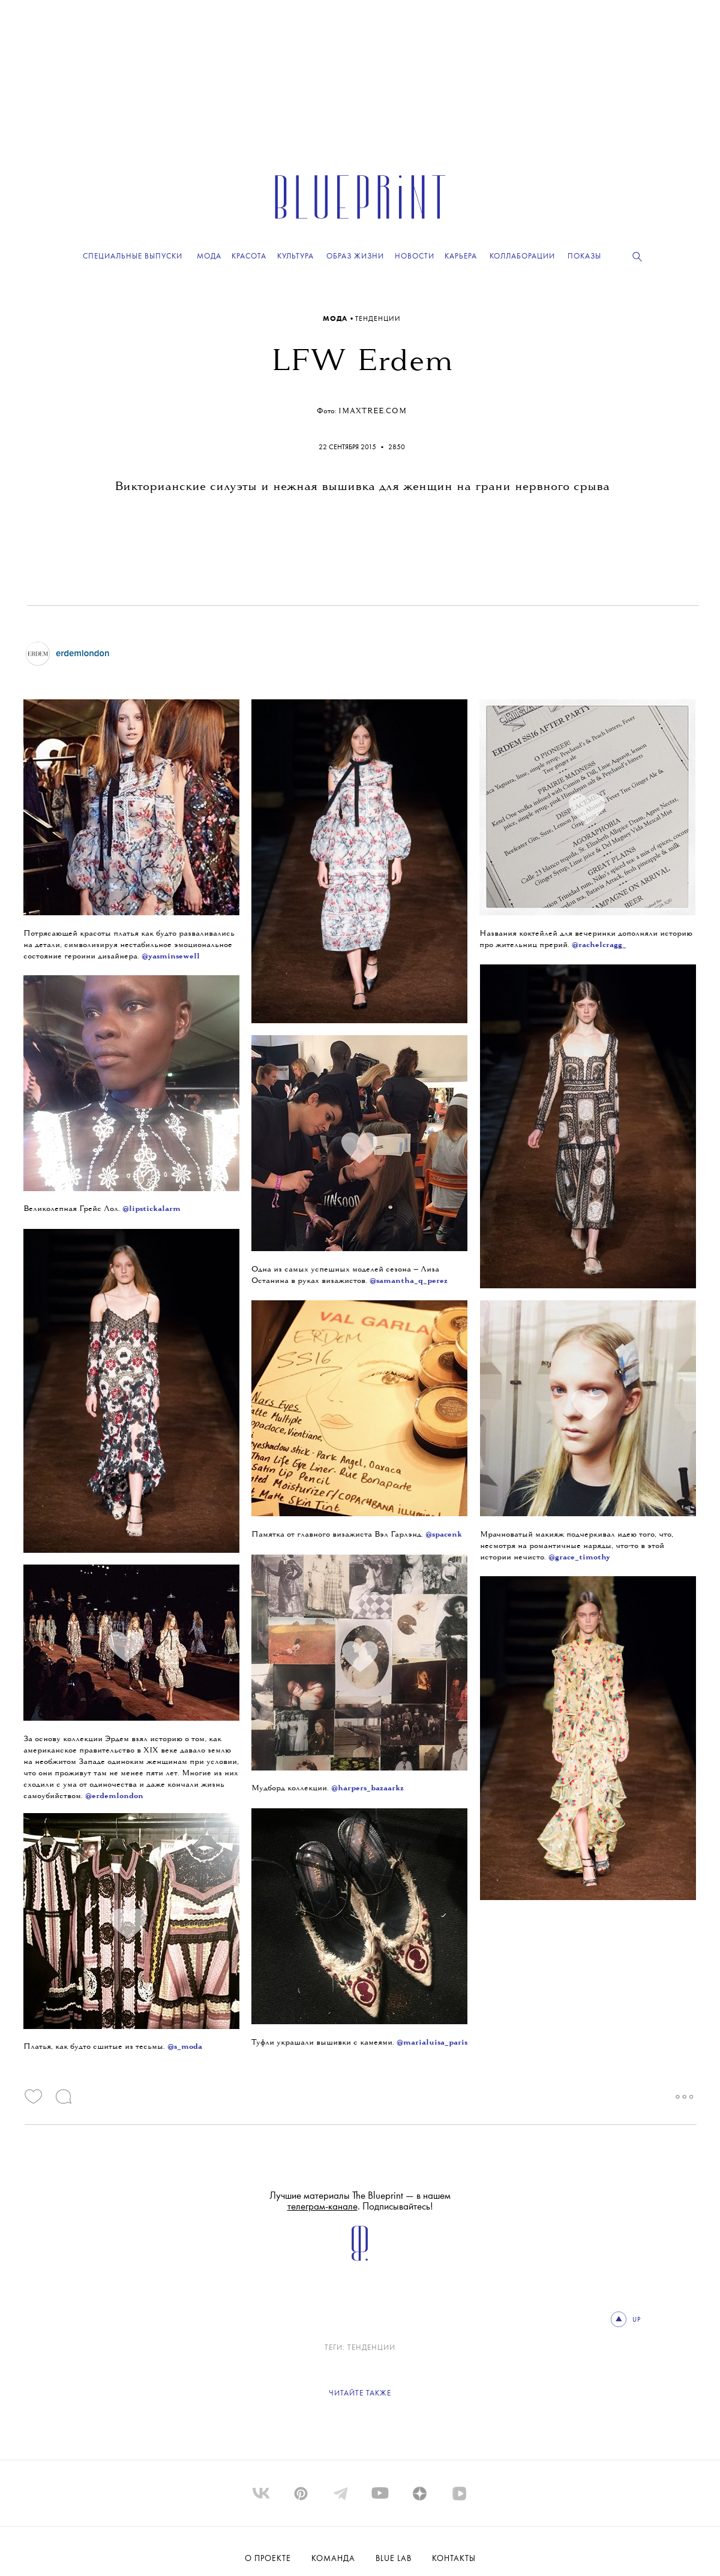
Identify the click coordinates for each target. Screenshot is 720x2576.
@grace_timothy (579, 1557)
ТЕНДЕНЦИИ (378, 319)
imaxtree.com (372, 411)
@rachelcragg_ (599, 945)
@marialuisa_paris (432, 2042)
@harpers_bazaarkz (367, 1788)
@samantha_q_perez (409, 1281)
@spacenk (443, 1534)
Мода (336, 319)
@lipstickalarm (151, 1209)
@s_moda (184, 2047)
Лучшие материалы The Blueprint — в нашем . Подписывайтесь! (360, 2201)
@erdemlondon (114, 1796)
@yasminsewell (171, 956)
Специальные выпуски (132, 256)
